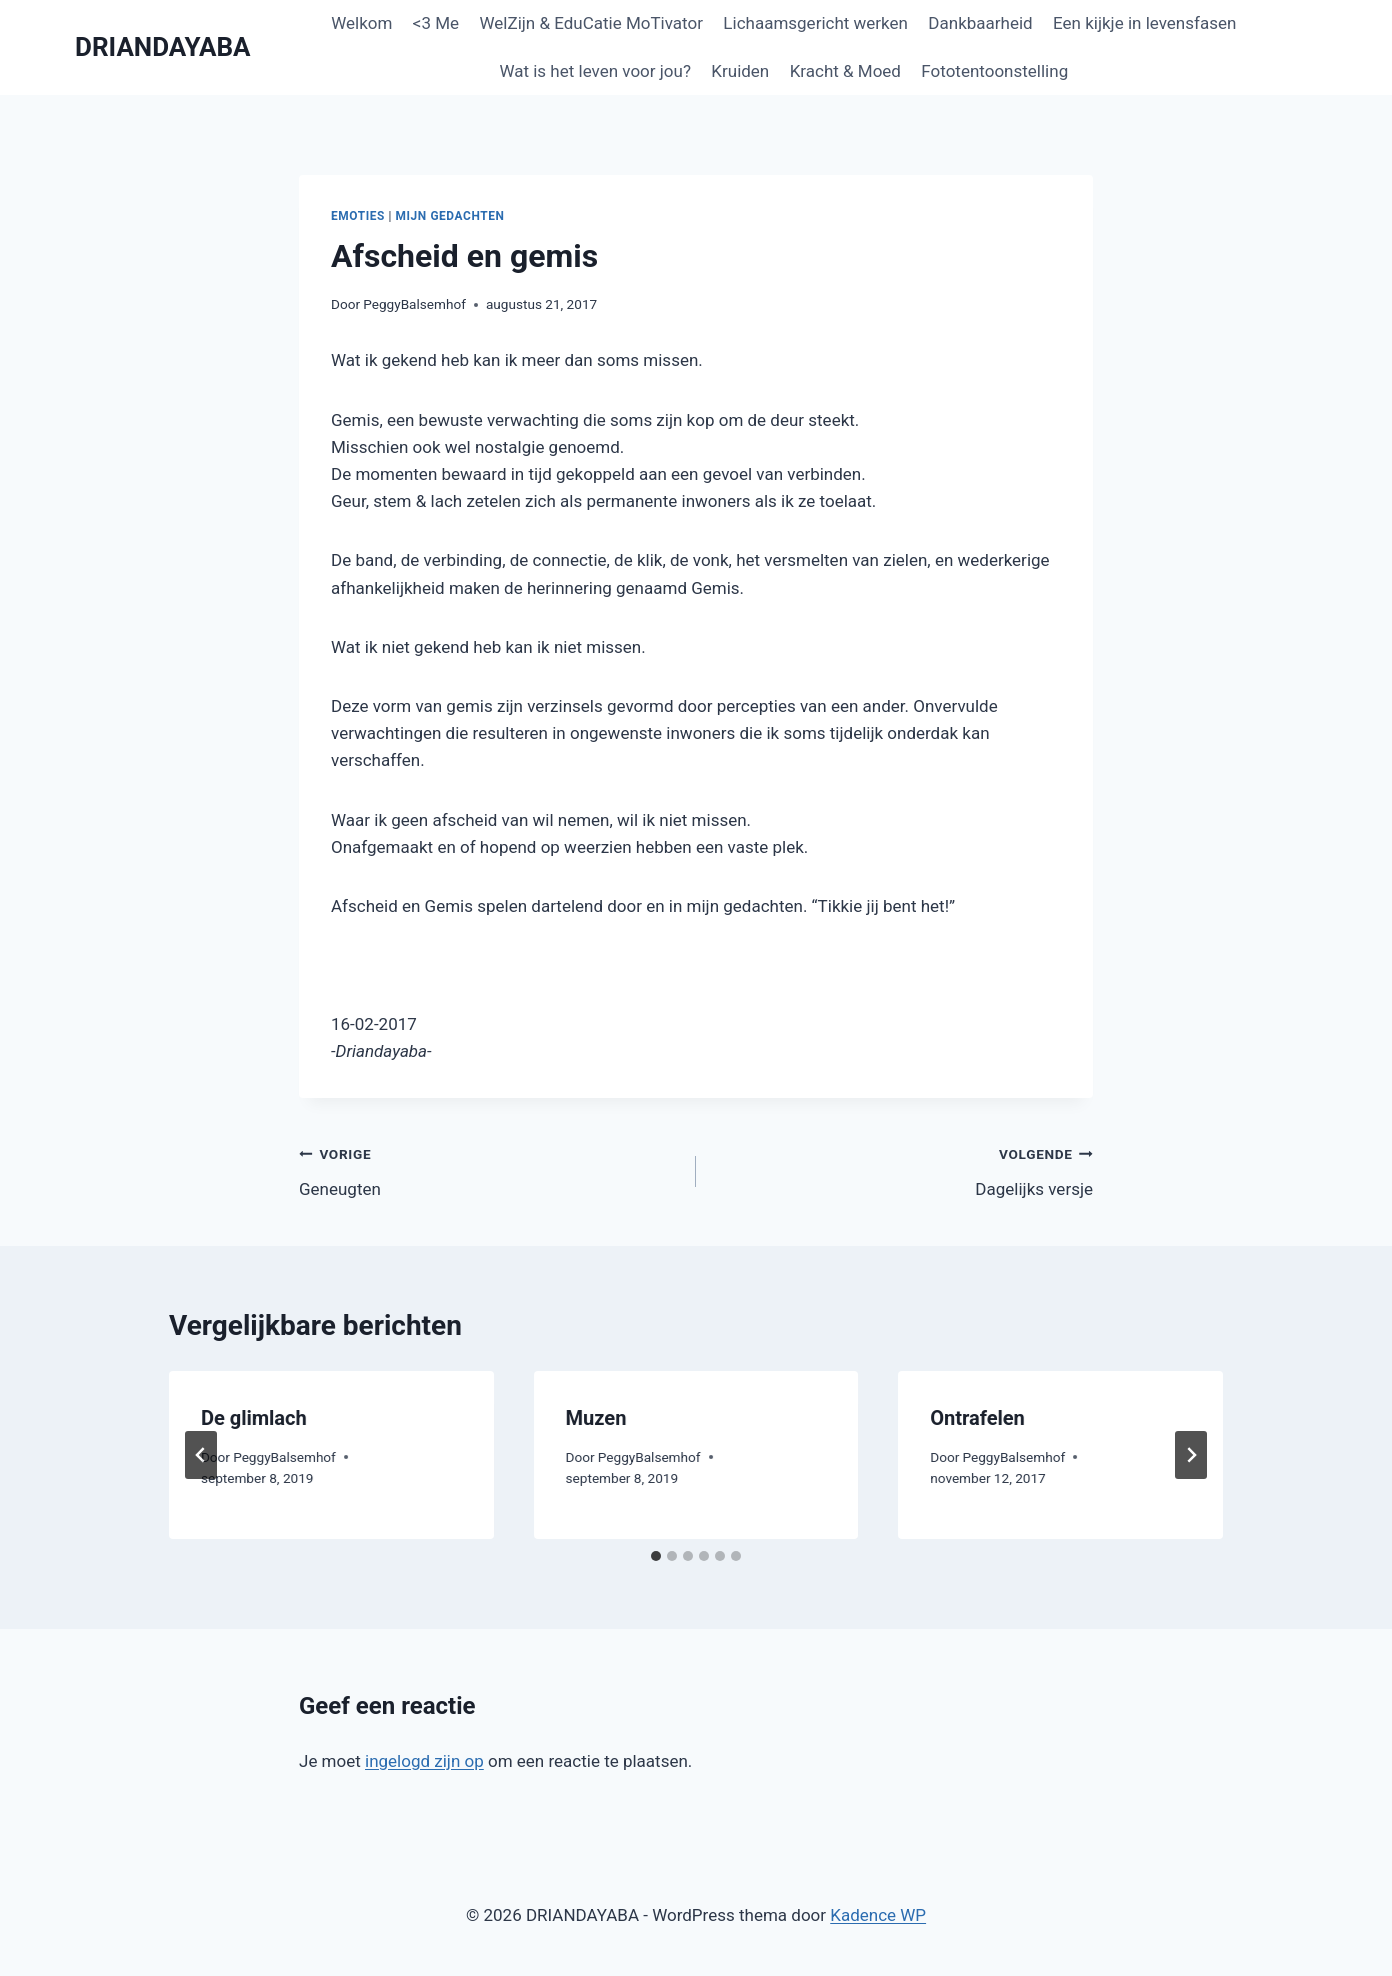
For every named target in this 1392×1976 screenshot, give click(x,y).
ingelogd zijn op (424, 1761)
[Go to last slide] (201, 1455)
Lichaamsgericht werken (815, 23)
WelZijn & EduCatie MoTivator (590, 23)
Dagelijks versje (903, 1169)
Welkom (361, 23)
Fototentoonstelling (994, 71)
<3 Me (436, 23)
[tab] (656, 1556)
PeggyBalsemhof (414, 304)
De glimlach (254, 1418)
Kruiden (740, 71)
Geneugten (489, 1169)
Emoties (358, 216)
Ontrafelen (977, 1418)
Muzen (596, 1418)
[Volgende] (1191, 1455)
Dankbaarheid (980, 23)
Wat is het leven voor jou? (595, 71)
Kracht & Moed (845, 71)
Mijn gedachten (450, 216)
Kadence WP (878, 1915)
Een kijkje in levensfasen (1144, 23)
